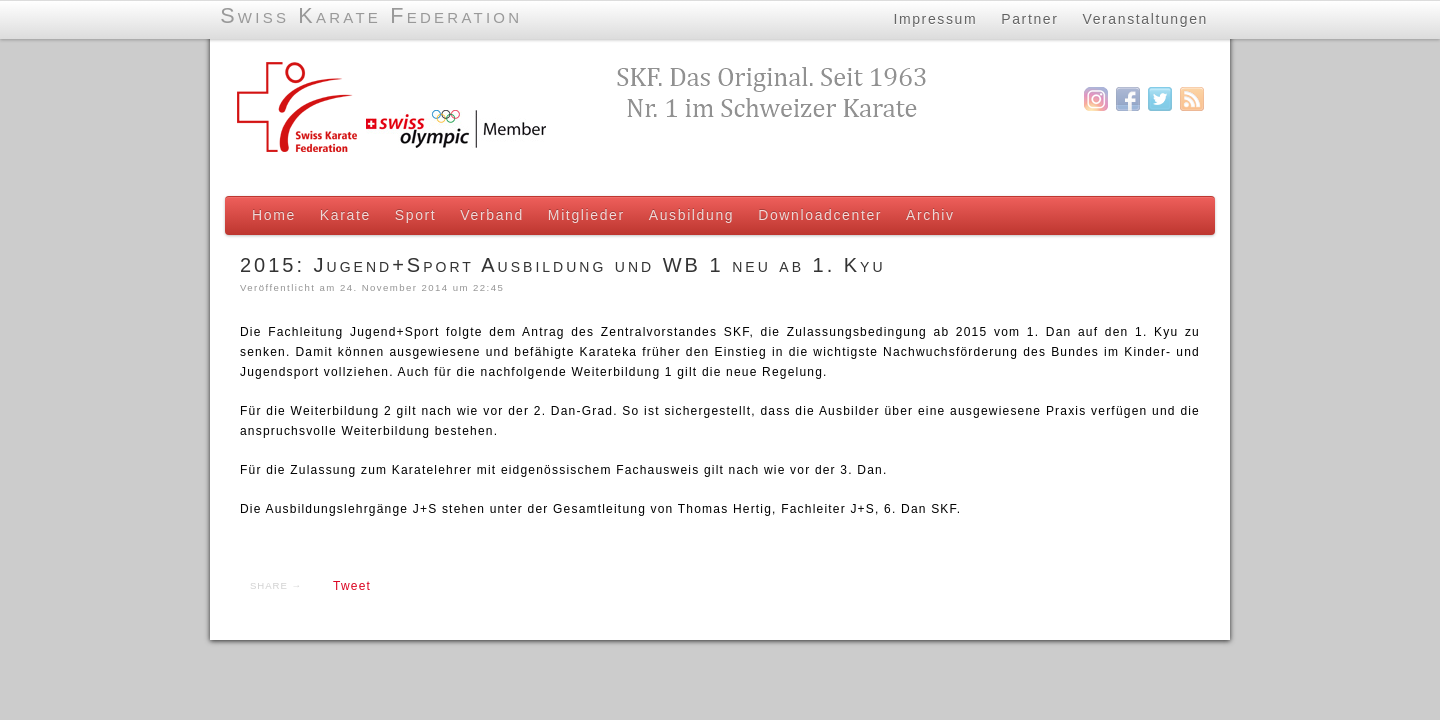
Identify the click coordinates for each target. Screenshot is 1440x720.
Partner (1029, 19)
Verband (492, 215)
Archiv (930, 215)
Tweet (352, 586)
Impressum (935, 19)
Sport (416, 215)
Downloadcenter (820, 215)
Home (274, 215)
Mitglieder (586, 215)
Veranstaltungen (1146, 19)
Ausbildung (691, 215)
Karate (345, 215)
